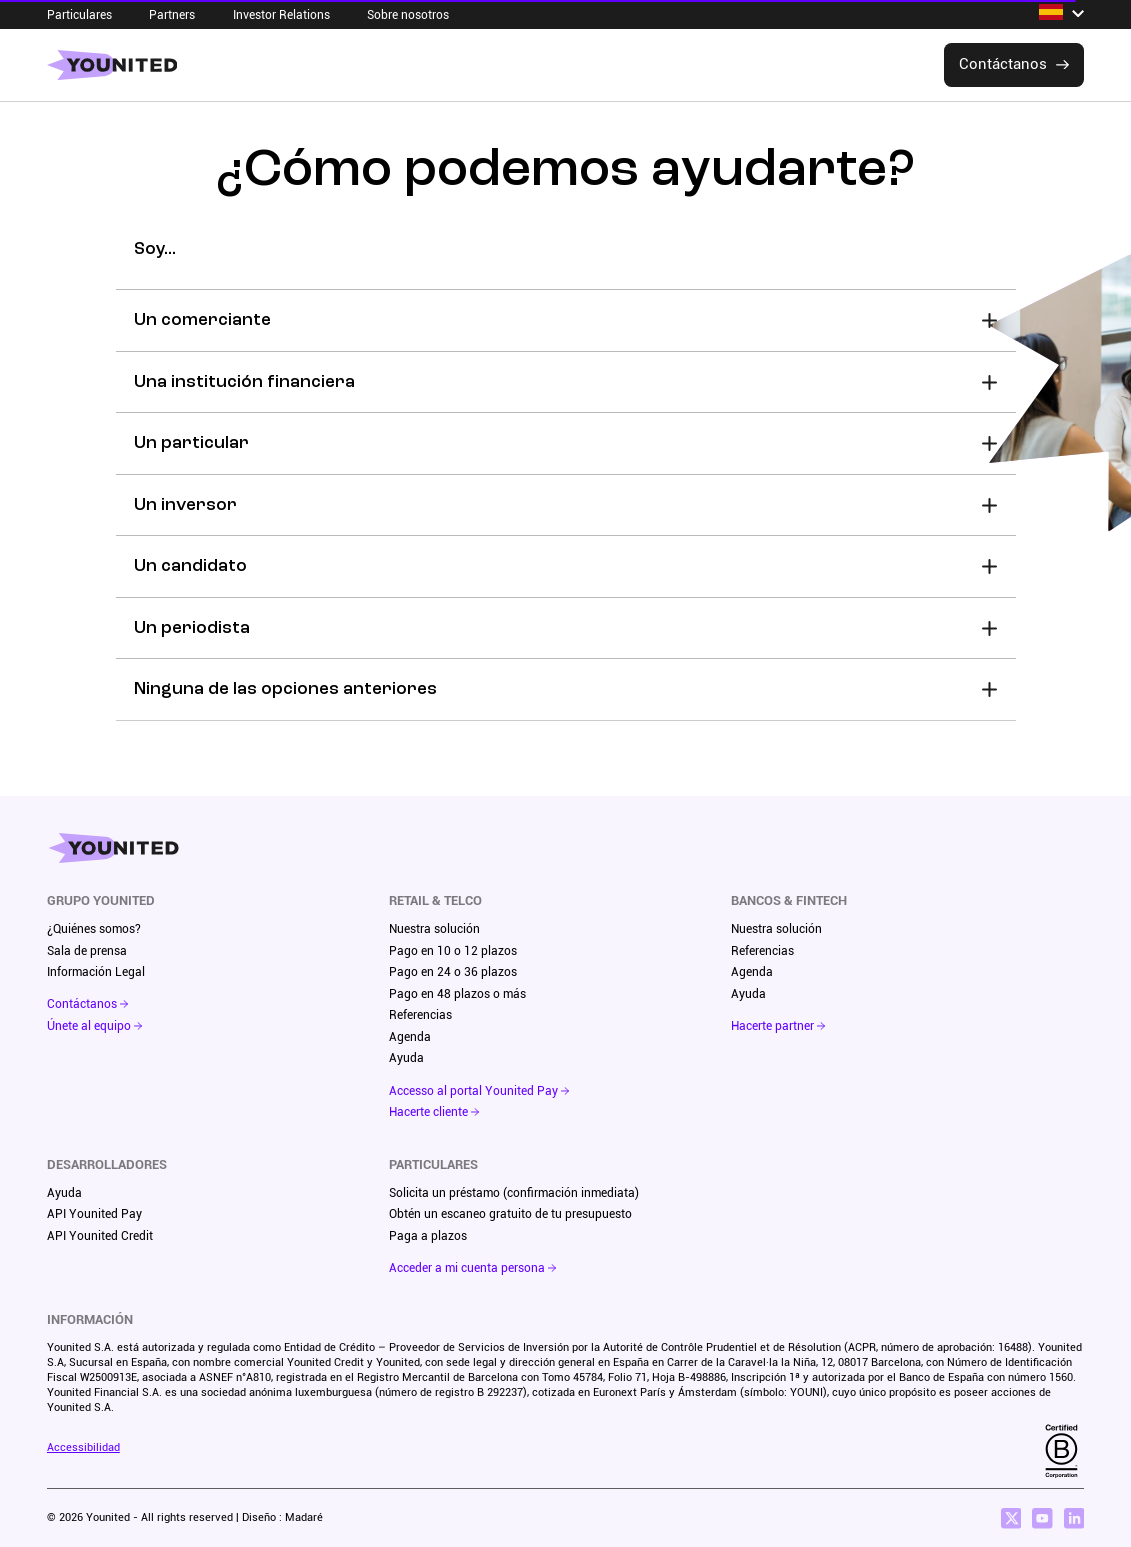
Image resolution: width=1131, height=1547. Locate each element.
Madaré (304, 1517)
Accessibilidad (83, 1447)
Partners (172, 15)
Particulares (79, 15)
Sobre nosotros (408, 15)
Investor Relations (281, 15)
